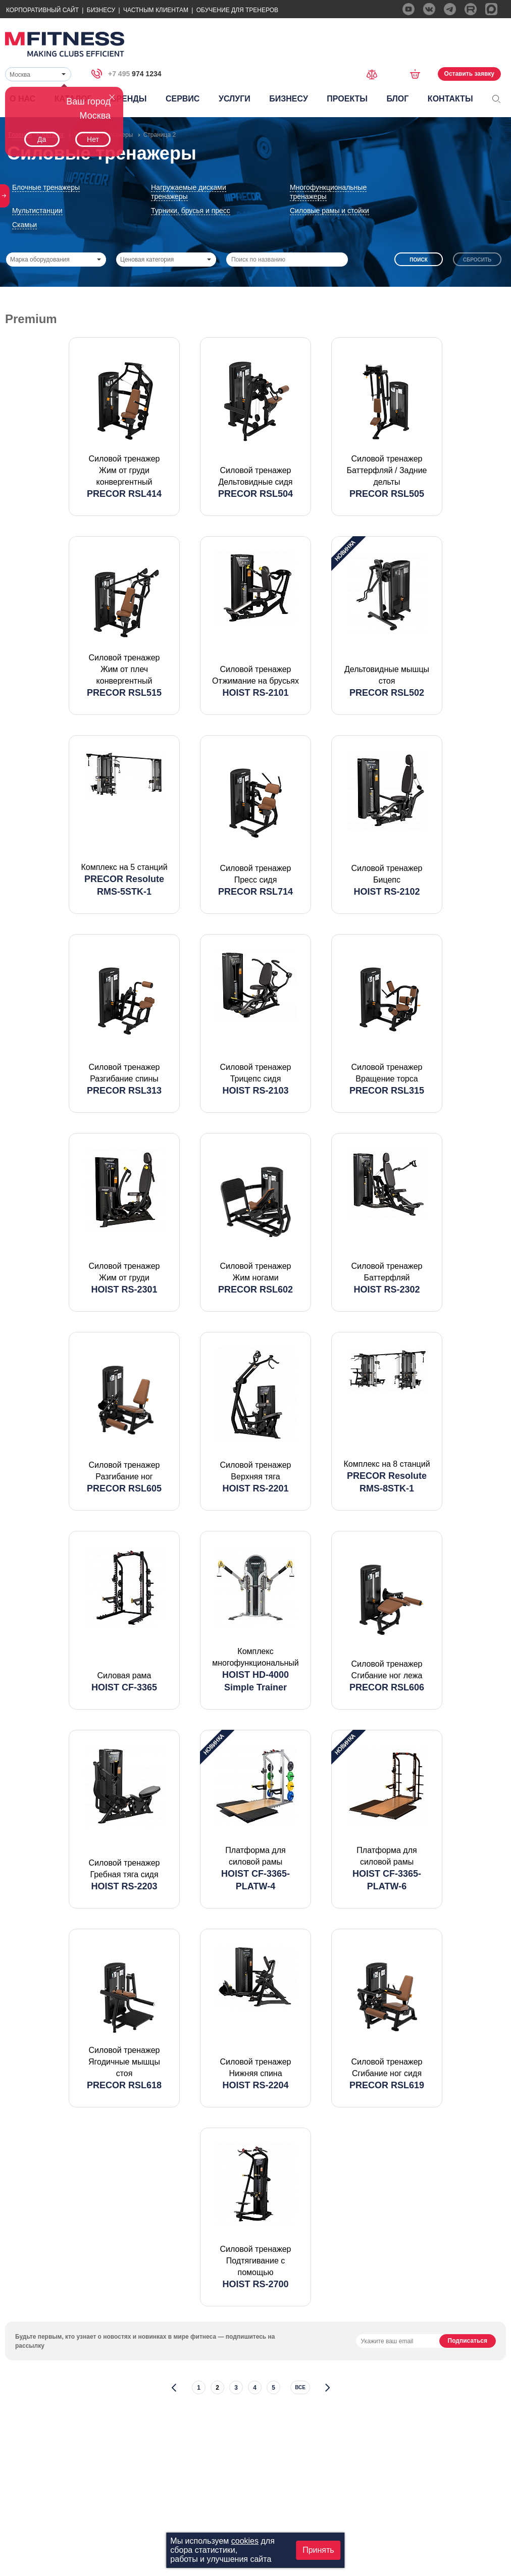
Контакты (450, 98)
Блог (398, 98)
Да (41, 139)
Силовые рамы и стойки (329, 211)
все (300, 2387)
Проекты (347, 98)
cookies (245, 2541)
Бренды (128, 98)
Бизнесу (101, 10)
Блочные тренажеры (46, 187)
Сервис (183, 98)
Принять (318, 2550)
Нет (93, 139)
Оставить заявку (469, 73)
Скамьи (24, 225)
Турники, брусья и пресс (190, 211)
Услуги (234, 98)
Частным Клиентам (155, 10)
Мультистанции (37, 211)
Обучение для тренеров (237, 10)
